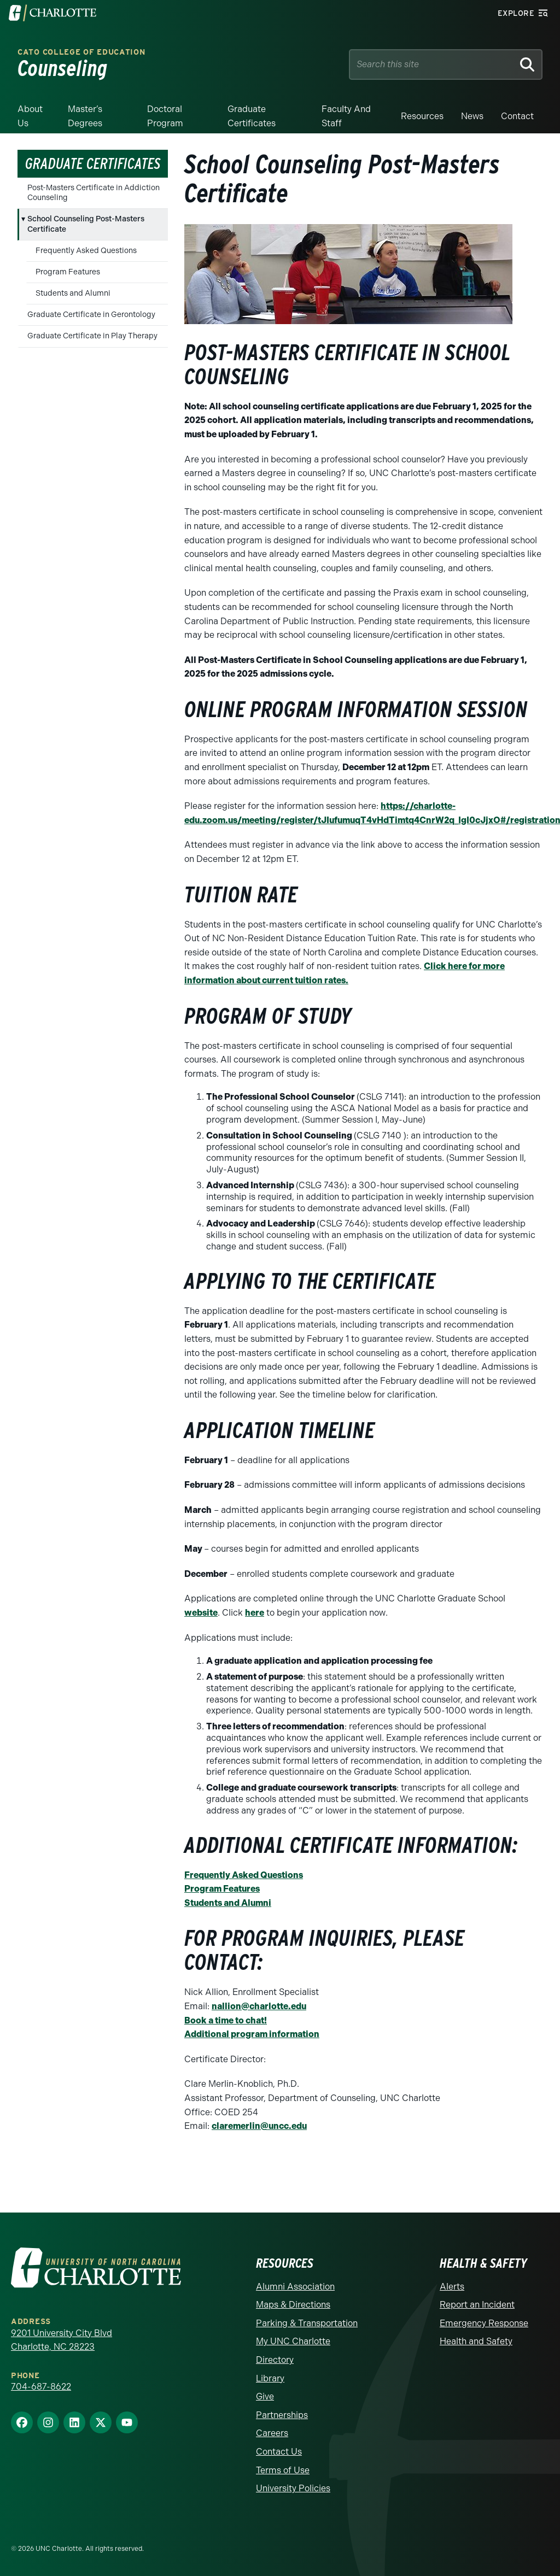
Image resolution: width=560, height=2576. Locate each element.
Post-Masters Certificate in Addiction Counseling (93, 192)
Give (265, 2396)
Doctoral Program (165, 116)
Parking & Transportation (307, 2323)
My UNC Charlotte (293, 2341)
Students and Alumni (73, 293)
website (201, 1612)
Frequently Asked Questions (86, 250)
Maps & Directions (293, 2304)
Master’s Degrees (85, 116)
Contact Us (279, 2451)
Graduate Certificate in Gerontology (91, 314)
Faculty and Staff (346, 116)
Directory (275, 2360)
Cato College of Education (81, 52)
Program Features (68, 272)
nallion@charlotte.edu (259, 2006)
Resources (422, 116)
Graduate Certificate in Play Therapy (92, 336)
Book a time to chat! (225, 2020)
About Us (30, 116)
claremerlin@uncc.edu (259, 2126)
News (472, 116)
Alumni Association (295, 2286)
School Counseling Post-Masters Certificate (85, 223)
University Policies (293, 2488)
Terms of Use (283, 2470)
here (254, 1612)
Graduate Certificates (252, 116)
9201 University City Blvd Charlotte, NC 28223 (61, 2340)
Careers (272, 2433)
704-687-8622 (41, 2386)
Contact (517, 116)
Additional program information (251, 2034)
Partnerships (282, 2415)
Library (270, 2378)
